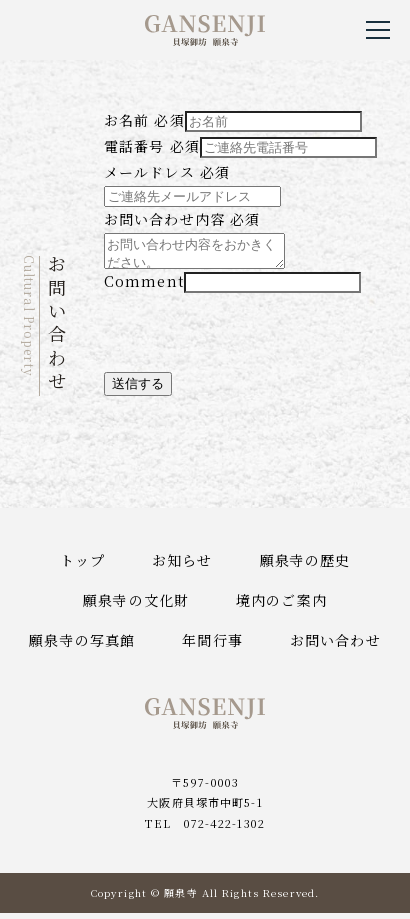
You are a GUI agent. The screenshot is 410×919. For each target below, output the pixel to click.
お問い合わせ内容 (182, 219)
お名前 (144, 120)
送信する (138, 389)
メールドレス (167, 172)
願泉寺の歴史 (305, 566)
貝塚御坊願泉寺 (205, 30)
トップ (82, 566)
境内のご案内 (281, 606)
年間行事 (212, 646)
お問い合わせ (335, 646)
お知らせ (182, 566)
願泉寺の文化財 (136, 606)
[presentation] (256, 339)
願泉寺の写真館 (82, 646)
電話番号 (152, 146)
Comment (144, 287)
